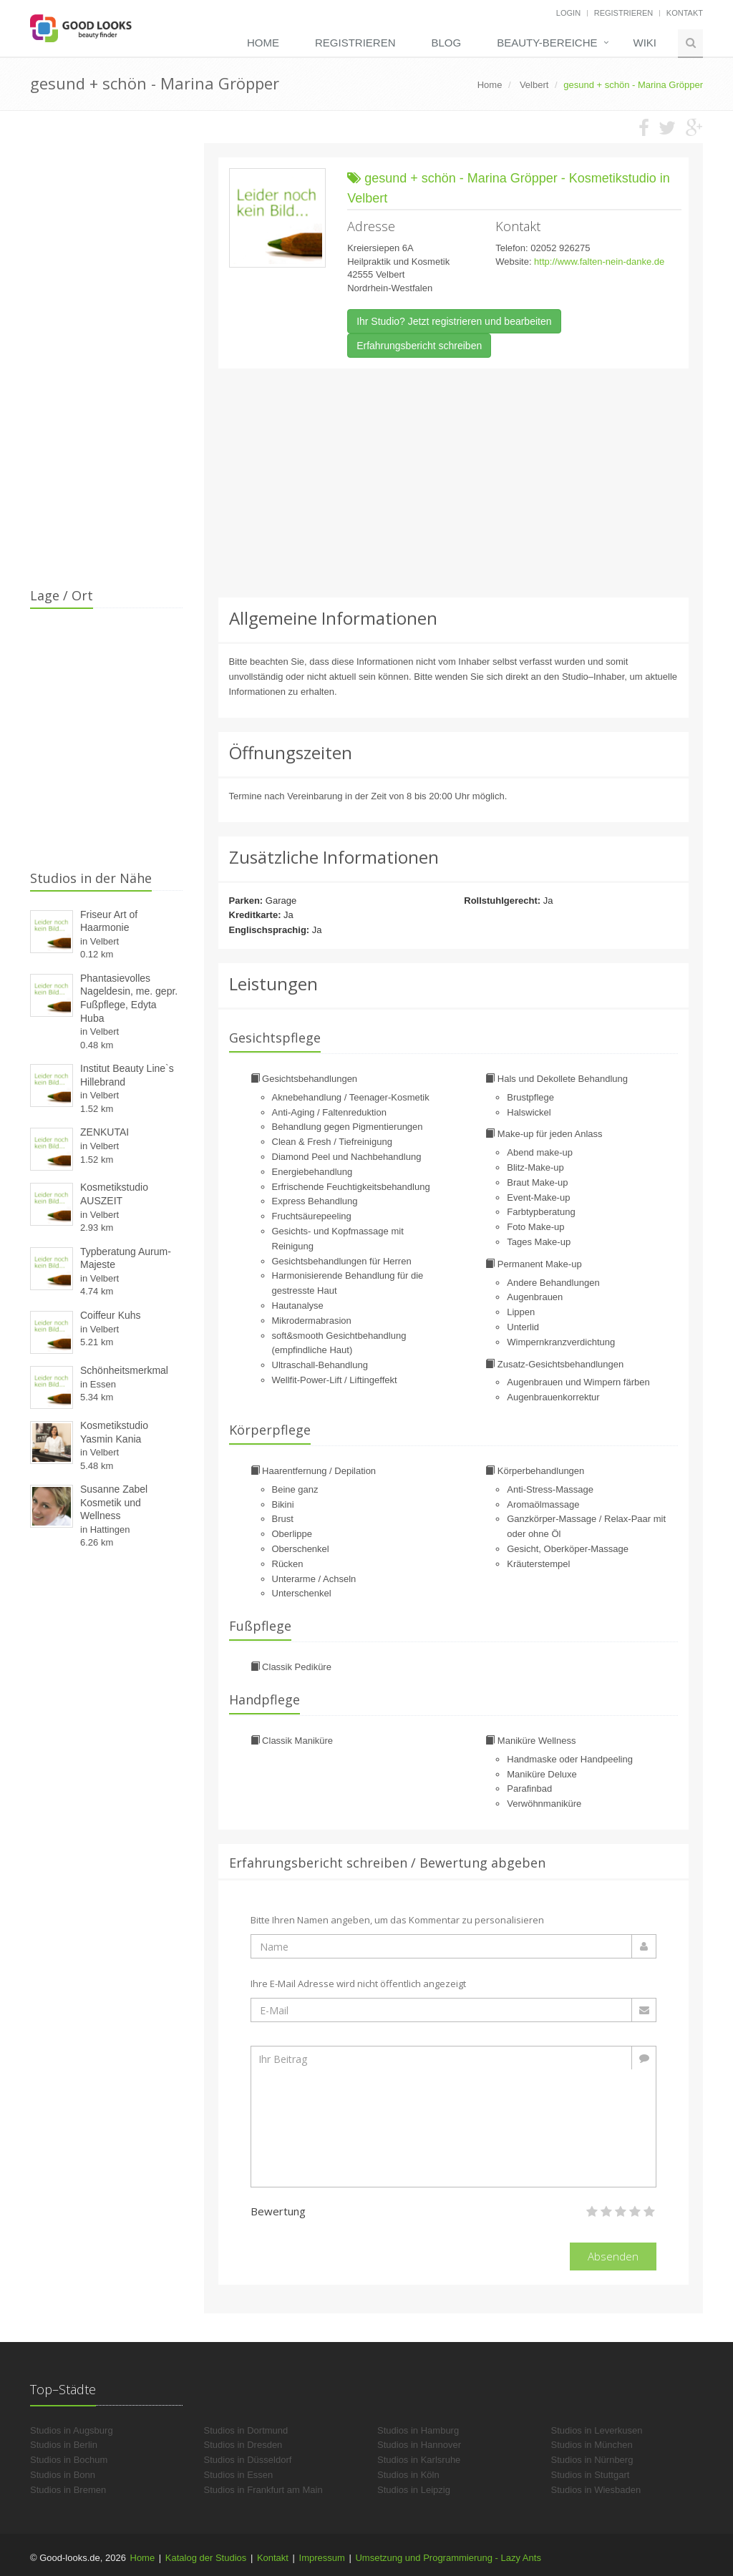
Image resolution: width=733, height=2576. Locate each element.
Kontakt (684, 13)
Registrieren (624, 13)
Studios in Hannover (419, 2444)
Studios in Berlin (63, 2444)
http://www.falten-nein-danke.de (599, 261)
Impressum (322, 2557)
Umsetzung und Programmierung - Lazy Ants (447, 2557)
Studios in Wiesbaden (596, 2489)
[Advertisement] (453, 483)
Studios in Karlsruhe (418, 2459)
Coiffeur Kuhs (110, 1315)
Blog (446, 42)
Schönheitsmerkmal (124, 1370)
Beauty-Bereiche (547, 42)
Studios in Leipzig (413, 2489)
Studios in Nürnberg (592, 2459)
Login (568, 13)
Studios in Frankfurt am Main (263, 2489)
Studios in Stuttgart (590, 2474)
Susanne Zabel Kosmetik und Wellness (113, 1502)
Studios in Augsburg (71, 2430)
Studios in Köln (408, 2474)
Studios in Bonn (62, 2474)
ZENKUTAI (104, 1132)
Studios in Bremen (68, 2489)
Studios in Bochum (68, 2459)
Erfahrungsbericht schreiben (419, 345)
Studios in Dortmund (246, 2430)
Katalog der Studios (205, 2557)
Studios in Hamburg (418, 2430)
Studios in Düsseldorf (248, 2459)
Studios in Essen (238, 2474)
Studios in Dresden (243, 2444)
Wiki (645, 42)
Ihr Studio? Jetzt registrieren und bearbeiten (453, 321)
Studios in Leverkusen (597, 2430)
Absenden (613, 2256)
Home (263, 42)
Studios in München (592, 2444)
